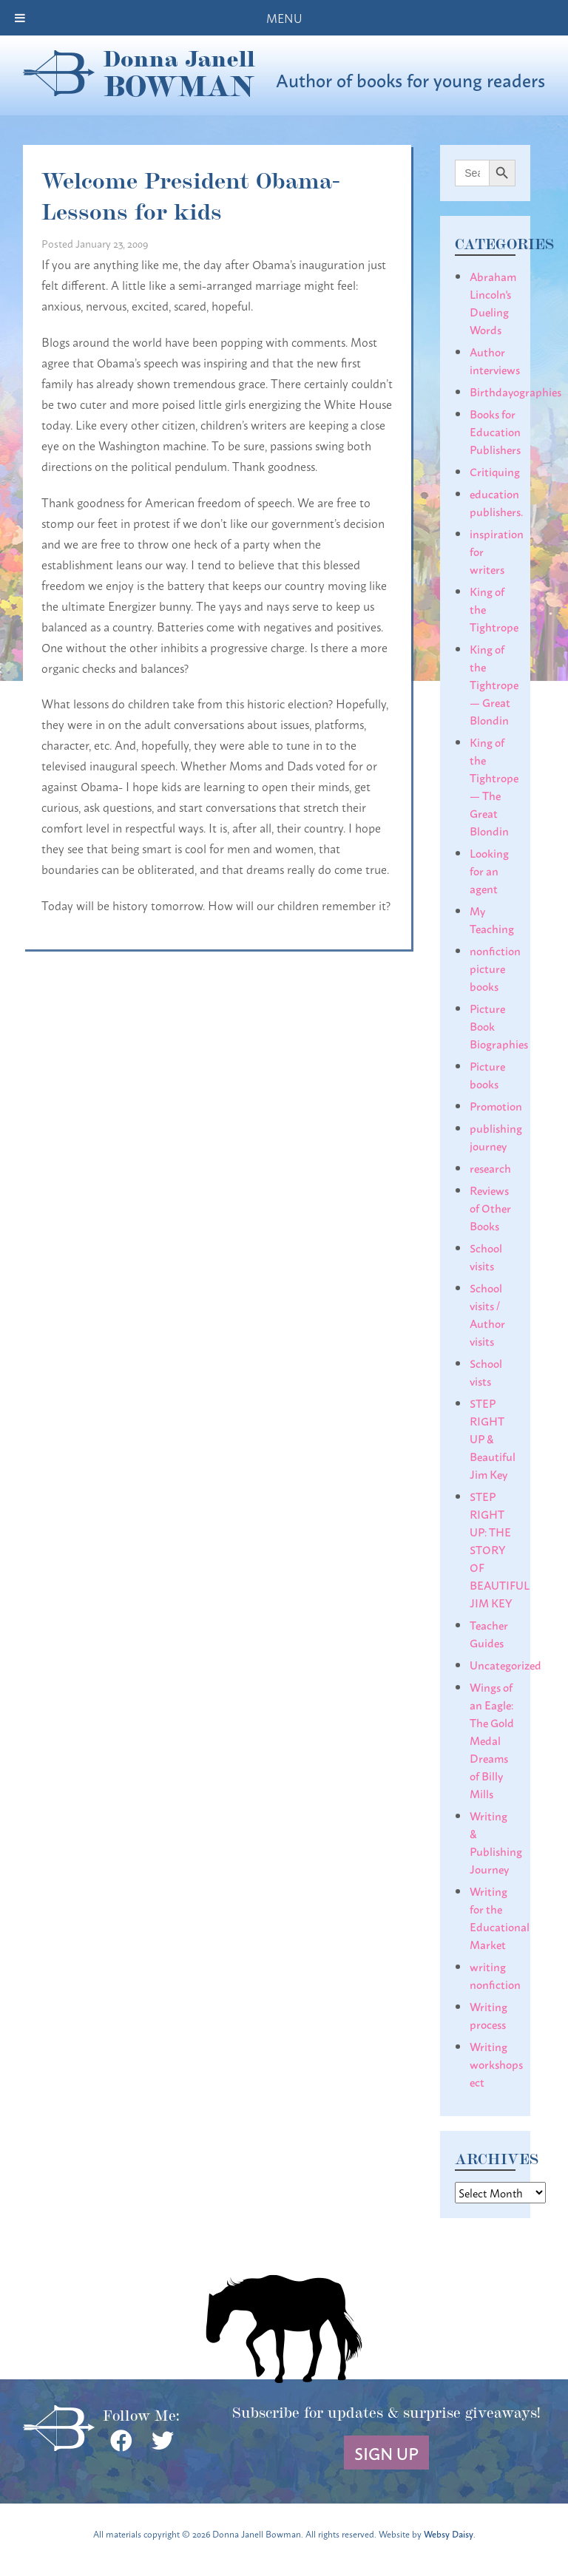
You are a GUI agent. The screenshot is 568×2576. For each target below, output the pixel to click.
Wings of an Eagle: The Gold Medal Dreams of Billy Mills (492, 1740)
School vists (486, 1371)
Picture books (487, 1074)
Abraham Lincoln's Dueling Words (493, 302)
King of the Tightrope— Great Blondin (494, 684)
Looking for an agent (489, 870)
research (490, 1167)
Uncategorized (505, 1664)
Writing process (488, 2015)
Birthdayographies (515, 391)
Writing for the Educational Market (500, 1917)
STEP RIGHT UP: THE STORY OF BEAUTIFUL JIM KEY (500, 1549)
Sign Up (386, 2452)
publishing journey (496, 1136)
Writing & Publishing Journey (496, 1841)
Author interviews (495, 360)
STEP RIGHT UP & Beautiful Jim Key (492, 1438)
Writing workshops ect (496, 2063)
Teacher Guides (489, 1633)
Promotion (496, 1105)
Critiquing (495, 471)
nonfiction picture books (495, 967)
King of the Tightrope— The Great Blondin (494, 786)
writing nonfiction (495, 1975)
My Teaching (492, 919)
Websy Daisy (448, 2533)
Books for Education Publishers (495, 431)
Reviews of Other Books (490, 1207)
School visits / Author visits (487, 1313)
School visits (486, 1256)
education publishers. (496, 502)
